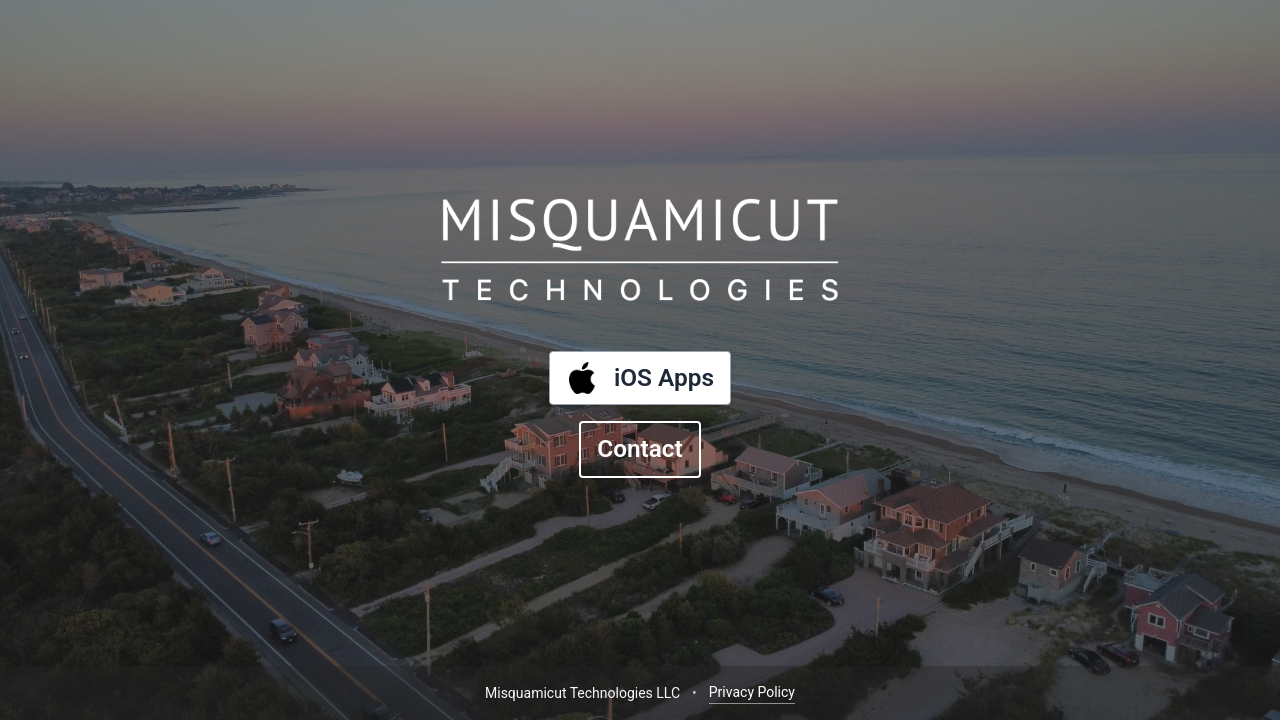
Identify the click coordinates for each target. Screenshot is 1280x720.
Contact (640, 448)
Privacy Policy (752, 692)
